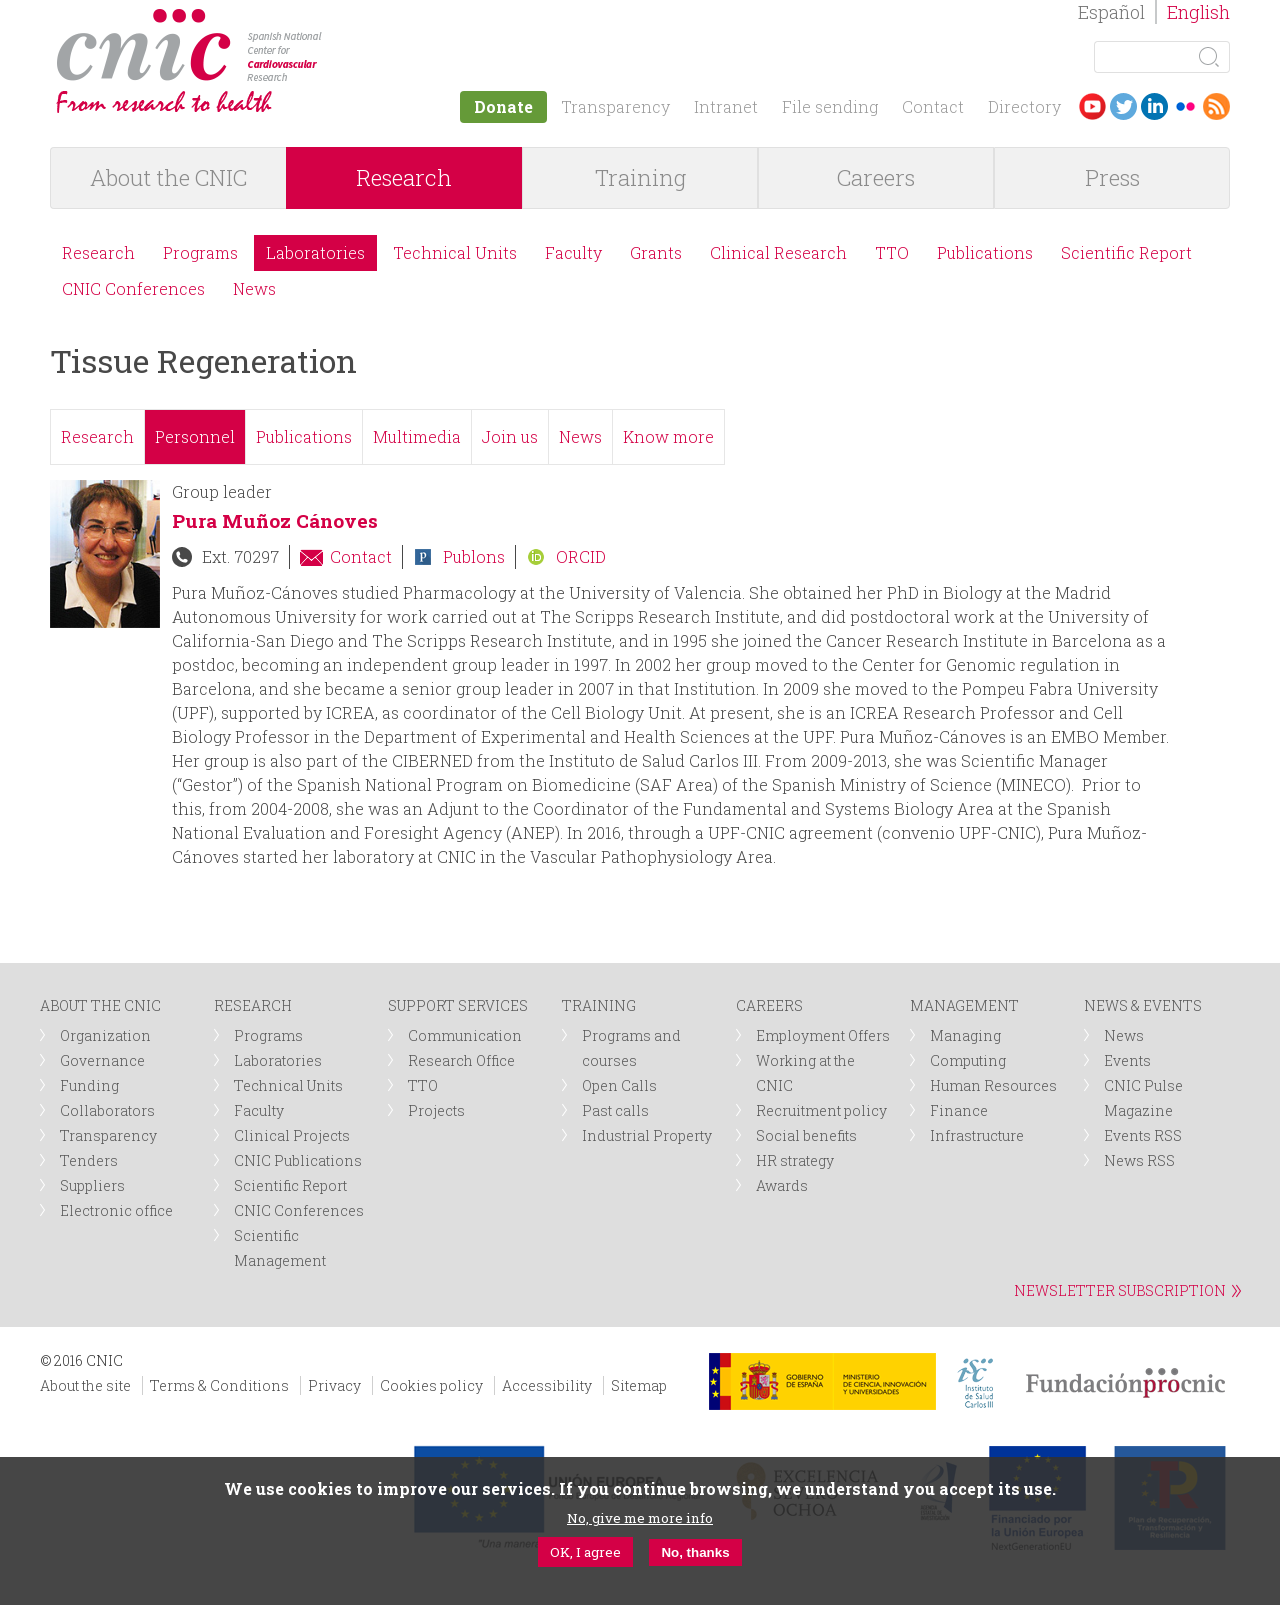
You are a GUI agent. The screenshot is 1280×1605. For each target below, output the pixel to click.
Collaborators (107, 1110)
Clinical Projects (292, 1135)
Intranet (726, 106)
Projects (436, 1110)
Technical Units (455, 252)
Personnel (195, 436)
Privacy (334, 1385)
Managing (965, 1035)
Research (404, 177)
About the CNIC (168, 177)
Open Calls (619, 1085)
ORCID (581, 556)
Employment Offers (823, 1035)
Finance (959, 1110)
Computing (968, 1060)
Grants (656, 252)
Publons (474, 556)
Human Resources (993, 1085)
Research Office (461, 1060)
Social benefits (806, 1135)
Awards (782, 1185)
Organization (105, 1035)
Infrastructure (977, 1135)
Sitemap (639, 1385)
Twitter (1123, 106)
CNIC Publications (298, 1160)
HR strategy (795, 1160)
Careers (876, 177)
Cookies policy (431, 1385)
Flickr (1185, 106)
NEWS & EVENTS (1143, 1005)
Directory (1024, 106)
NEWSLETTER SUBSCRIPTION (1120, 1290)
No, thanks (695, 1552)
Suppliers (92, 1185)
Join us (510, 436)
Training (640, 177)
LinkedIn (1154, 106)
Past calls (615, 1110)
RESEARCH (253, 1005)
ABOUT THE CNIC (100, 1005)
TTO (892, 252)
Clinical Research (778, 252)
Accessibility (547, 1385)
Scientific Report (1126, 252)
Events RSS (1143, 1135)
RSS (1216, 106)
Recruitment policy (821, 1110)
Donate (503, 106)
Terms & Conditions (219, 1385)
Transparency (615, 106)
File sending (830, 106)
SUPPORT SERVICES (458, 1005)
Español (1111, 12)
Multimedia (417, 436)
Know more (668, 436)
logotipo (336, 18)
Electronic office (116, 1210)
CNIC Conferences (133, 288)
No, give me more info (640, 1518)
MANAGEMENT (964, 1005)
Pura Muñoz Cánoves (275, 520)
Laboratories (315, 252)
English (1198, 12)
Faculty (573, 252)
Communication (465, 1035)
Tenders (89, 1160)
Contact (933, 106)
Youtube (1092, 106)
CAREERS (769, 1005)
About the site (85, 1385)
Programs (200, 252)
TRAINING (599, 1005)
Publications (985, 252)
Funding (89, 1085)
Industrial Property (647, 1135)
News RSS (1139, 1160)
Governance (102, 1060)
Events (1127, 1060)
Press (1112, 177)
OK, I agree (585, 1552)
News (254, 288)
